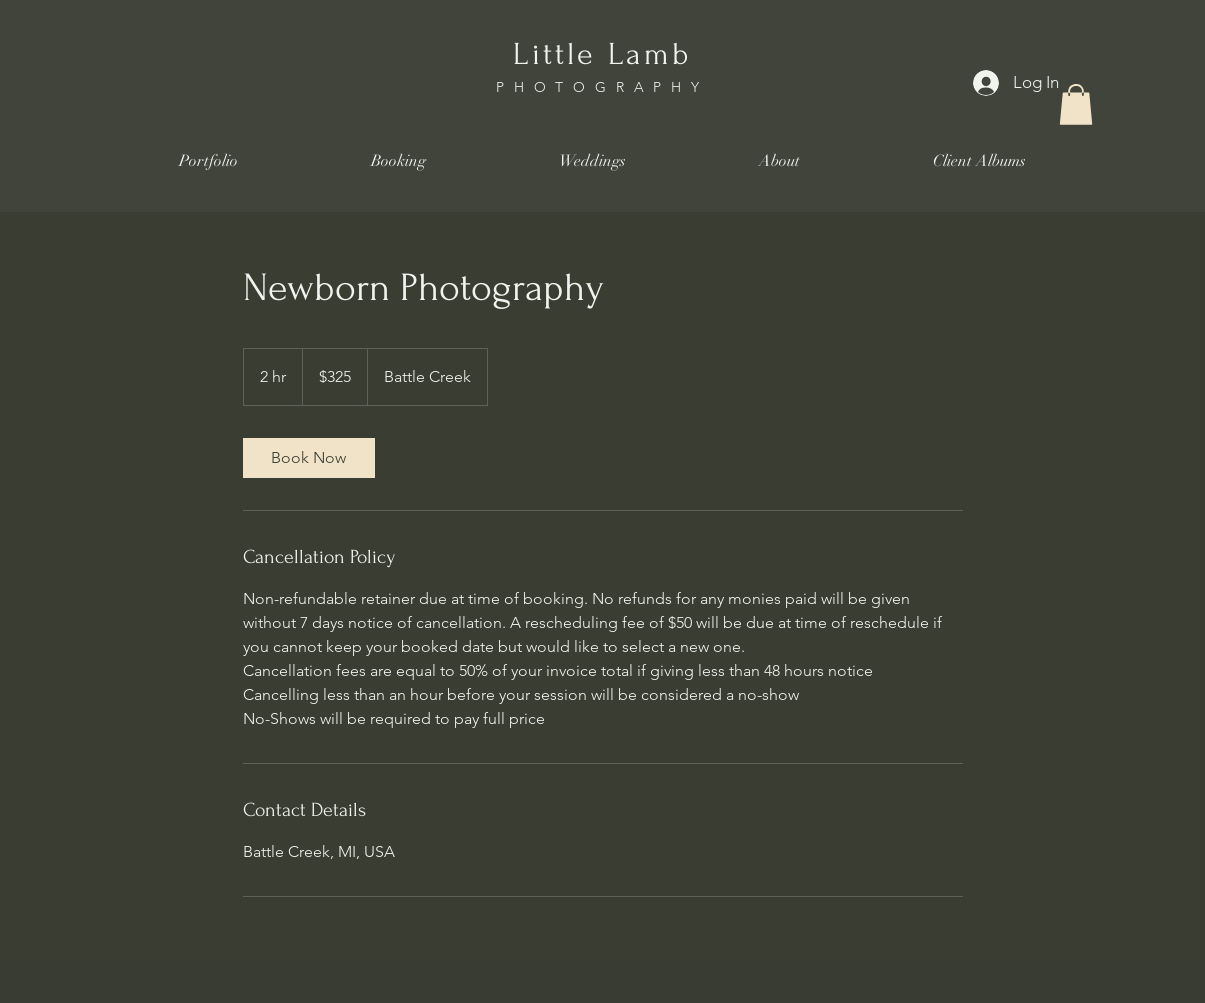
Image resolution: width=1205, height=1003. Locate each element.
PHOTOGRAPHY (602, 87)
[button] (1076, 104)
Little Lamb (602, 54)
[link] (309, 458)
